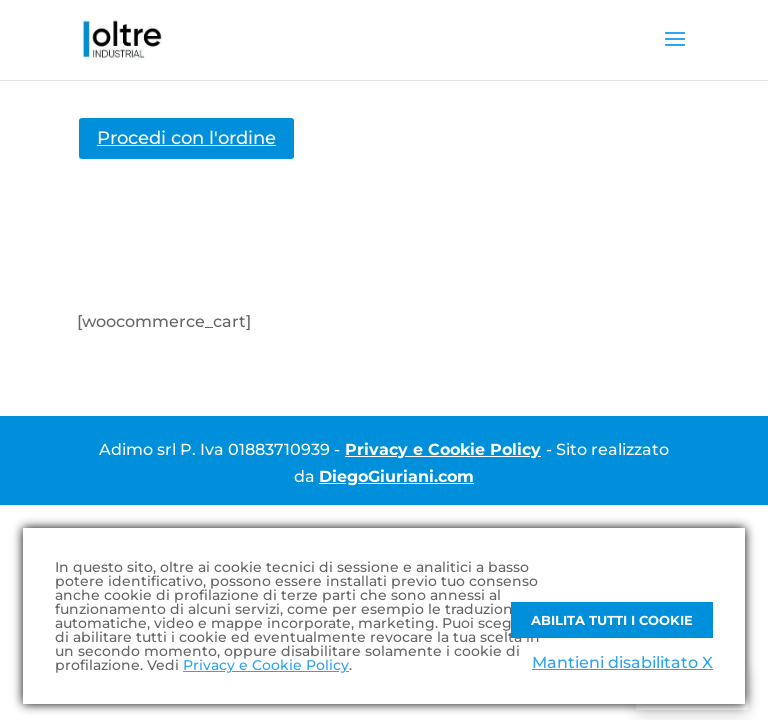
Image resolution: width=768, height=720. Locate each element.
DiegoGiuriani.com (396, 476)
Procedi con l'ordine (186, 138)
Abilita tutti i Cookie (612, 620)
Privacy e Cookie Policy (443, 449)
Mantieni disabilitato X (622, 662)
